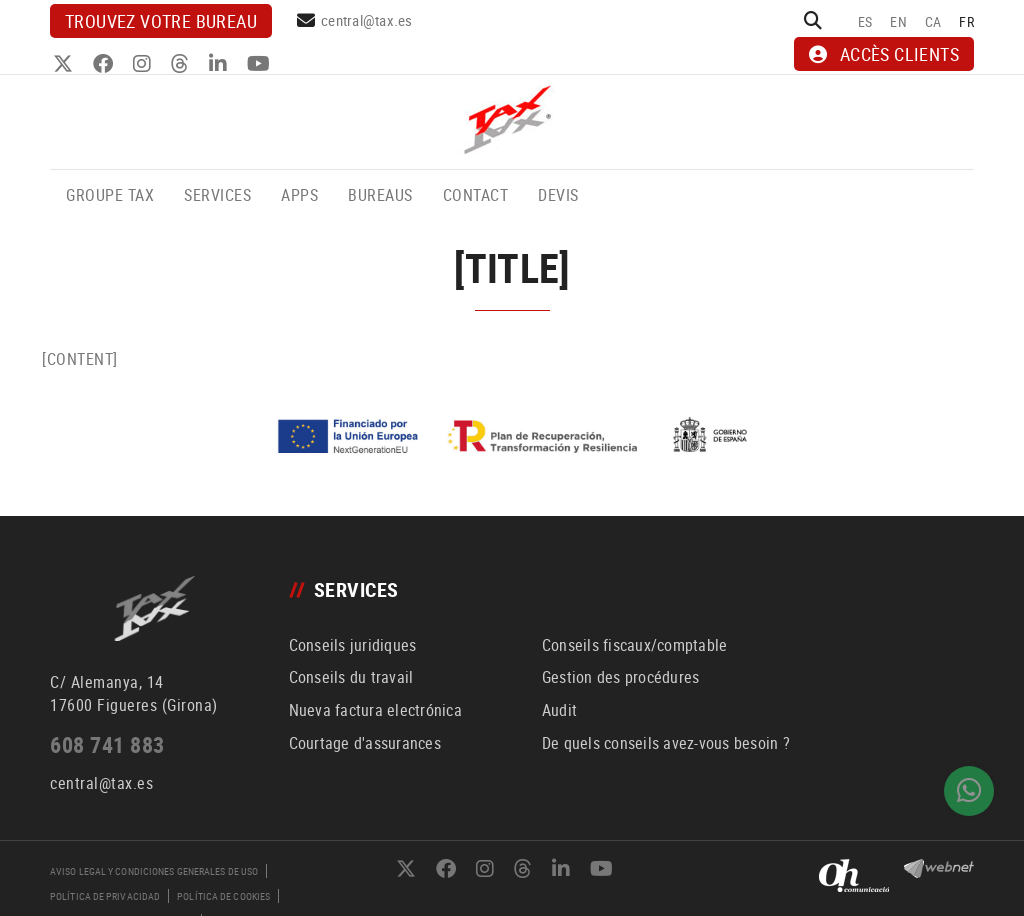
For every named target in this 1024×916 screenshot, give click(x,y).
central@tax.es (367, 20)
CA (933, 21)
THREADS (182, 64)
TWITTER (65, 64)
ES (865, 21)
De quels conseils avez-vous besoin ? (666, 743)
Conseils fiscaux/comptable (635, 645)
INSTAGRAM (144, 64)
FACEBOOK (105, 64)
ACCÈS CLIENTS (884, 54)
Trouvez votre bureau (161, 21)
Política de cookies (223, 896)
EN (898, 21)
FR (966, 21)
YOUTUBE (261, 64)
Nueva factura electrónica (375, 710)
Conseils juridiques (353, 645)
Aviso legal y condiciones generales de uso (154, 871)
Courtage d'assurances (365, 743)
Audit (559, 710)
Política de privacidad (105, 896)
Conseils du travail (351, 677)
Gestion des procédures (621, 677)
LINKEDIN (220, 64)
